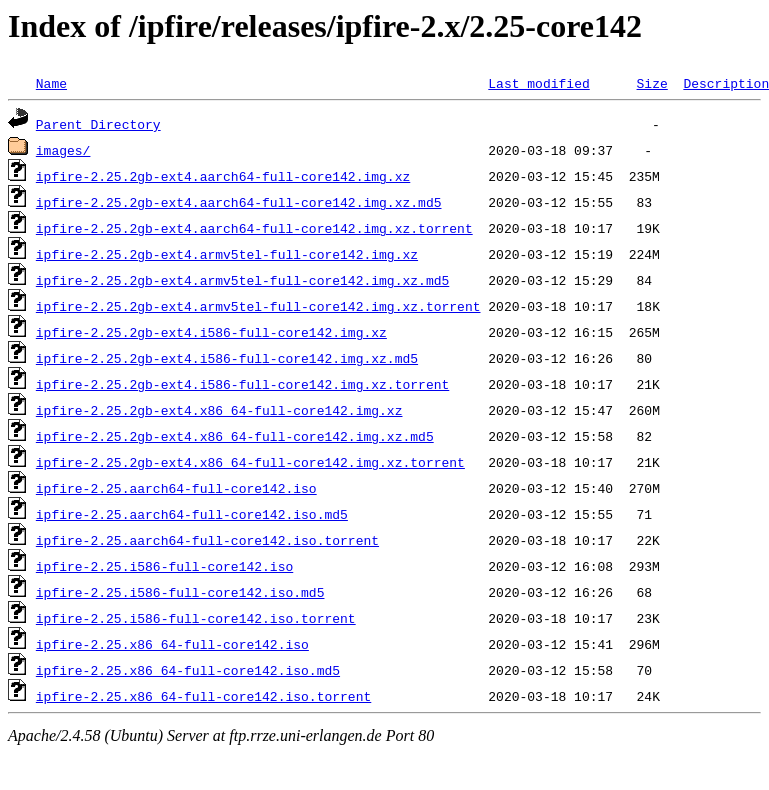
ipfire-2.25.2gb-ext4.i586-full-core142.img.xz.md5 (227, 358)
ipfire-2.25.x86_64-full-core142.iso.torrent (203, 696)
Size (651, 83)
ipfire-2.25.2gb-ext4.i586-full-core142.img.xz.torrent (242, 384)
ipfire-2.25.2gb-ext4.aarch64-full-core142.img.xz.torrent (254, 228)
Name (51, 83)
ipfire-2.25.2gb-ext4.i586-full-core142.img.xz (211, 332)
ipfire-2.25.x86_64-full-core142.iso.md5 (188, 670)
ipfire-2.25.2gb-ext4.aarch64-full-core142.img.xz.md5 (239, 202)
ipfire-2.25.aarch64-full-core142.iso (176, 488)
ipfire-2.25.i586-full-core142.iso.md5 (180, 592)
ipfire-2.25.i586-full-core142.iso (164, 566)
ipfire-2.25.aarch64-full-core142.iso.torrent (207, 540)
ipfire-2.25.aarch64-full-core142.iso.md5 (192, 514)
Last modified (538, 83)
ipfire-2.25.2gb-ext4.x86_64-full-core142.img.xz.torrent (250, 462)
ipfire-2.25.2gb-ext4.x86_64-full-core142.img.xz (219, 410)
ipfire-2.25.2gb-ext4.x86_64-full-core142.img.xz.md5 (235, 436)
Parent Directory (98, 124)
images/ (63, 150)
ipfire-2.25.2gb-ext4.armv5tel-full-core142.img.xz (227, 254)
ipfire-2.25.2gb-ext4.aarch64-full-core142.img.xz (223, 176)
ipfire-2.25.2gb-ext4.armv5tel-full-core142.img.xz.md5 (242, 280)
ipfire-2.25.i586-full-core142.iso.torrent (196, 618)
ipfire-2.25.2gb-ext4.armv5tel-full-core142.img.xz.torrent (258, 306)
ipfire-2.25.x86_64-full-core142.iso (172, 644)
